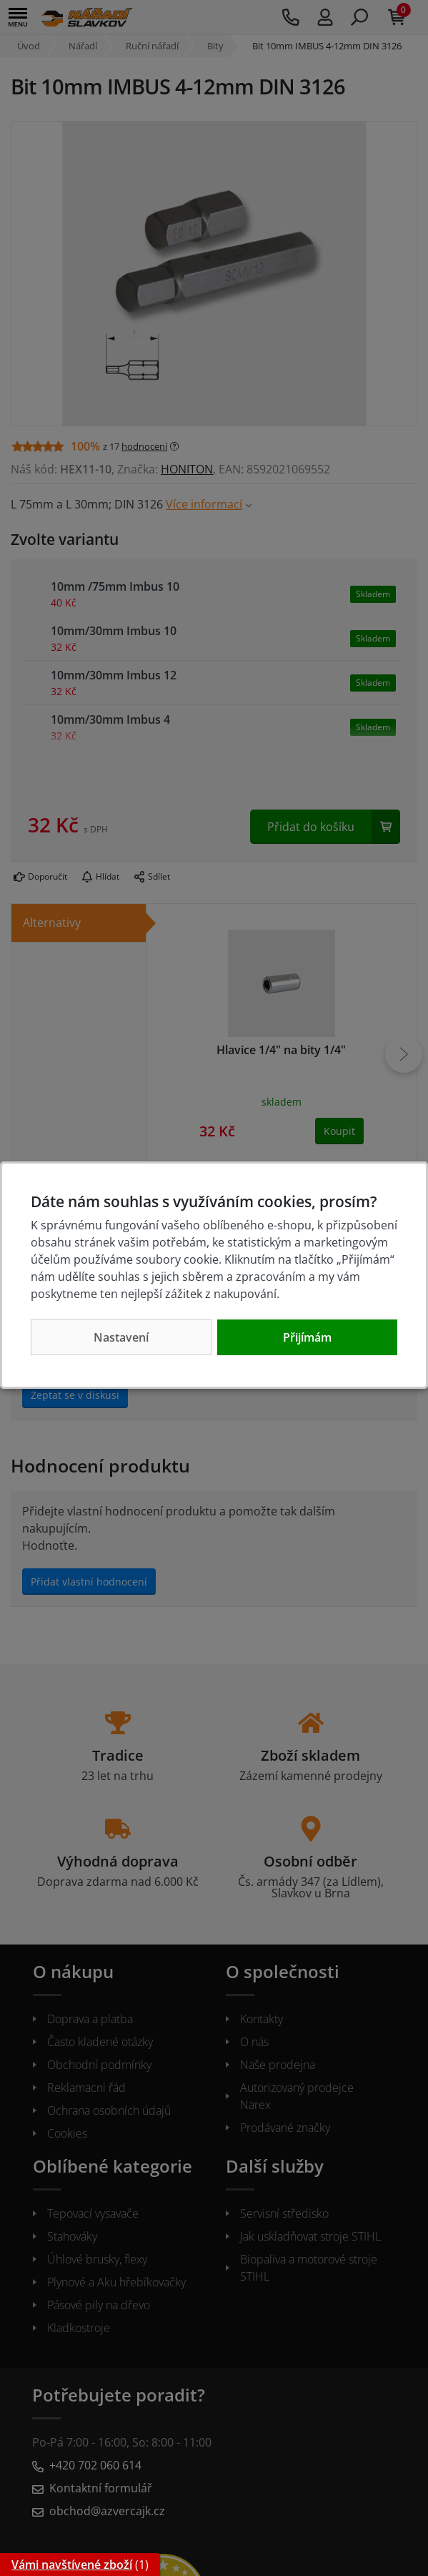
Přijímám (307, 1337)
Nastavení (121, 1337)
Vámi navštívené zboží (71, 2564)
